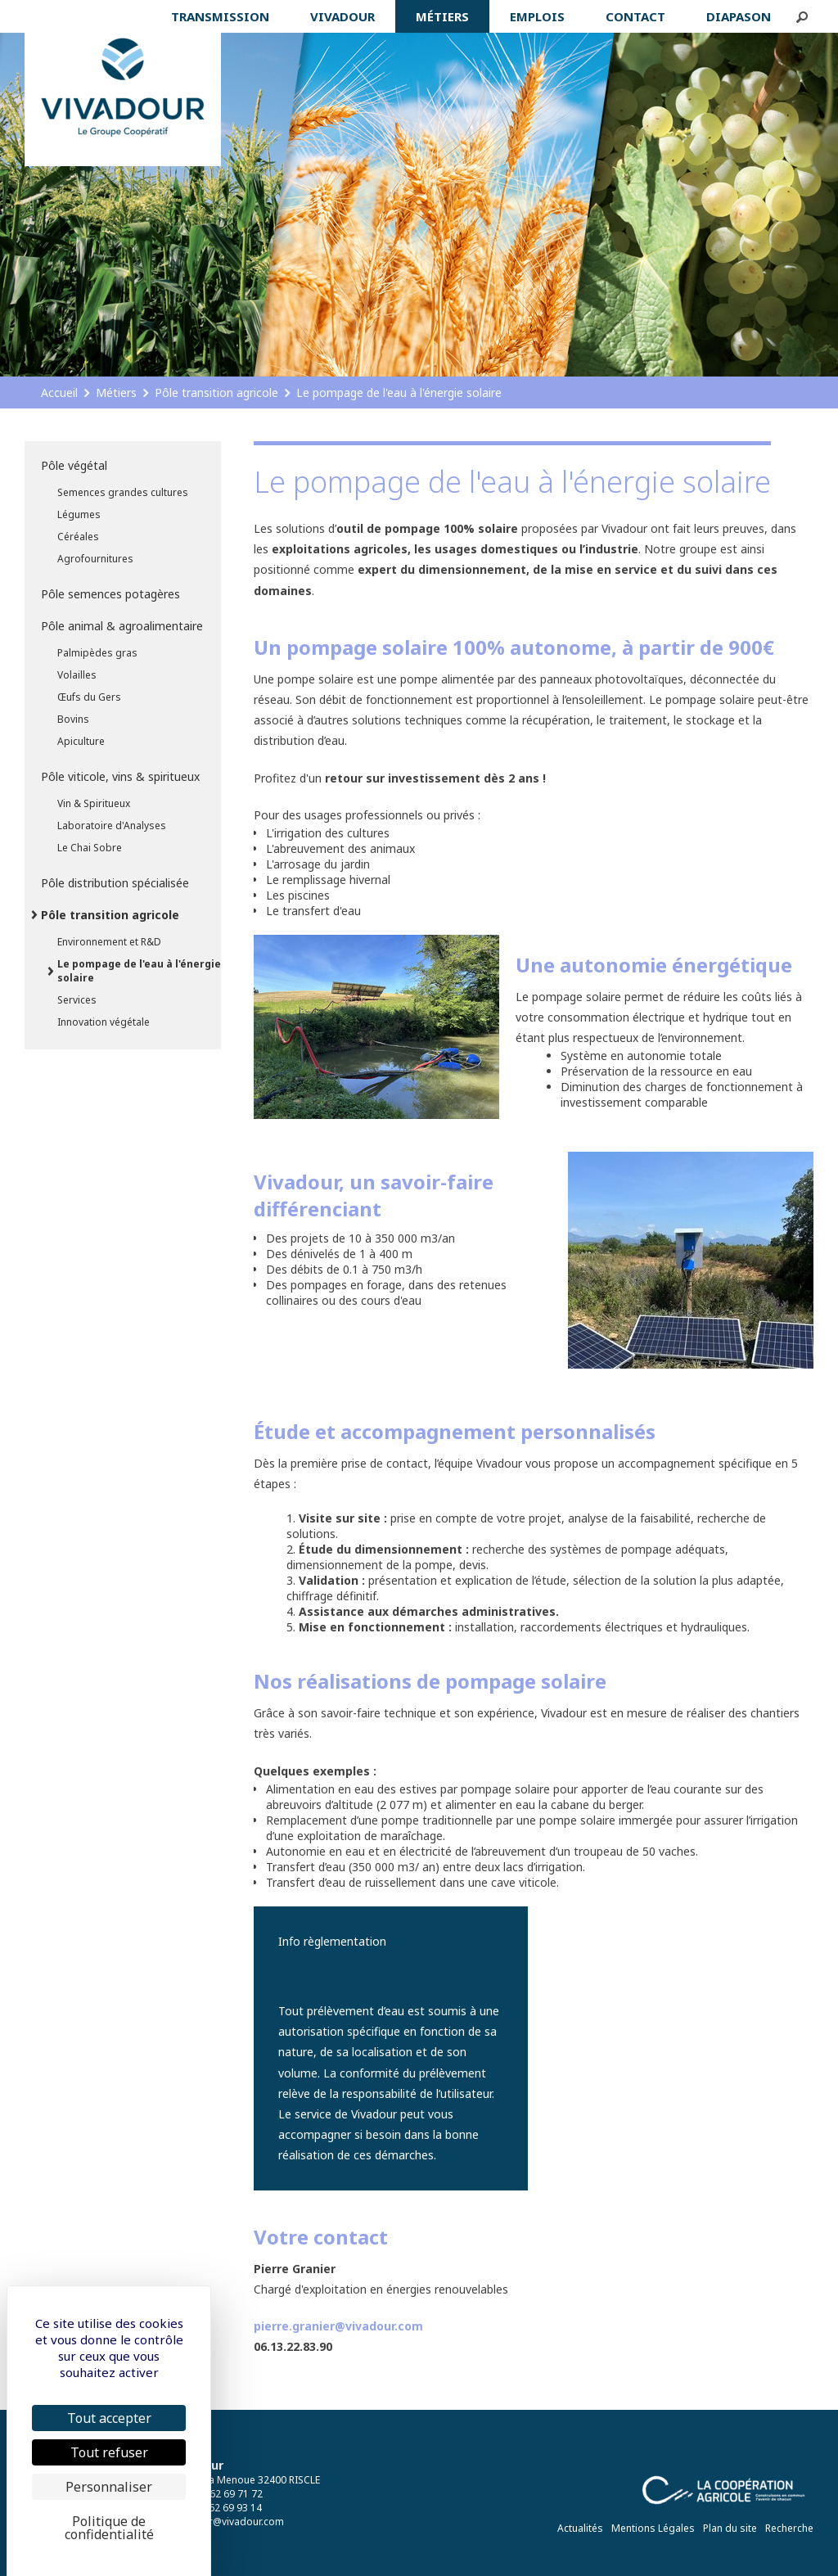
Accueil (59, 392)
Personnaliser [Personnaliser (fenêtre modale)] (108, 2487)
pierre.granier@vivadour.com (338, 2326)
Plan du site (730, 2528)
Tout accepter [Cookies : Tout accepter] (109, 2418)
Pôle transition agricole (216, 392)
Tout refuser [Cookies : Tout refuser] (109, 2452)
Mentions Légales (653, 2528)
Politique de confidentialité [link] (109, 2527)
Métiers (116, 392)
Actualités (580, 2528)
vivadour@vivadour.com (228, 2522)
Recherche (789, 2528)
